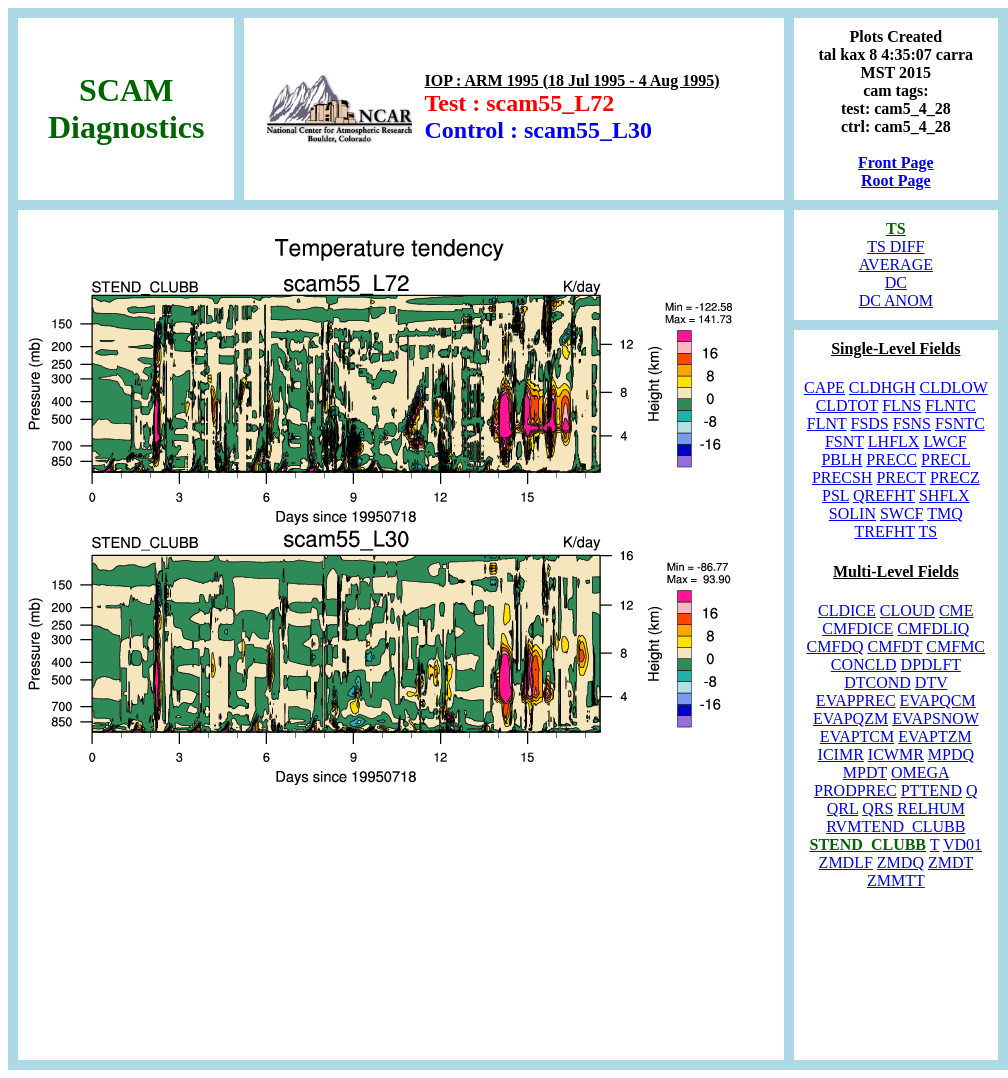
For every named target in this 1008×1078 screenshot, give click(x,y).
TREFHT (885, 531)
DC (896, 282)
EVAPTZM (935, 736)
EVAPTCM (857, 736)
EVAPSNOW (935, 718)
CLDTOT (847, 405)
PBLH (841, 459)
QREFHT (884, 495)
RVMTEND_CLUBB (895, 826)
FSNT (844, 441)
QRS (877, 808)
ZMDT (950, 862)
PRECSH (842, 477)
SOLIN (852, 513)
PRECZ (955, 477)
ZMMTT (896, 880)
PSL (835, 495)
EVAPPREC (856, 700)
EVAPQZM (850, 718)
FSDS (870, 423)
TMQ (945, 513)
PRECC (891, 459)
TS (927, 531)
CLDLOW (954, 387)
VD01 (962, 844)
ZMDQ (900, 862)
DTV (931, 682)
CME (956, 610)
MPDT (865, 772)
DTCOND (877, 682)
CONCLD (864, 664)
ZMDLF (846, 862)
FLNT (827, 423)
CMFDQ (835, 646)
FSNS (912, 423)
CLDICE (847, 610)
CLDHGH (882, 387)
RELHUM (931, 808)
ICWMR (896, 754)
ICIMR (841, 754)
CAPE (824, 387)
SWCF (902, 513)
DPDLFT (931, 664)
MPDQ (951, 754)
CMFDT (894, 646)
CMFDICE (857, 628)
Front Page (896, 162)
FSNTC (960, 423)
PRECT (901, 477)
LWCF (944, 441)
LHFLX (894, 441)
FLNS (901, 405)
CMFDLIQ (933, 628)
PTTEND (931, 790)
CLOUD (907, 610)
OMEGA (920, 772)
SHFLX (944, 495)
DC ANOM (896, 300)
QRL (842, 808)
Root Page (896, 180)
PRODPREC (855, 790)
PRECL (945, 459)
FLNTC (950, 405)
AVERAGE (896, 264)
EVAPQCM (938, 700)
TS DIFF (895, 246)
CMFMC (955, 646)
